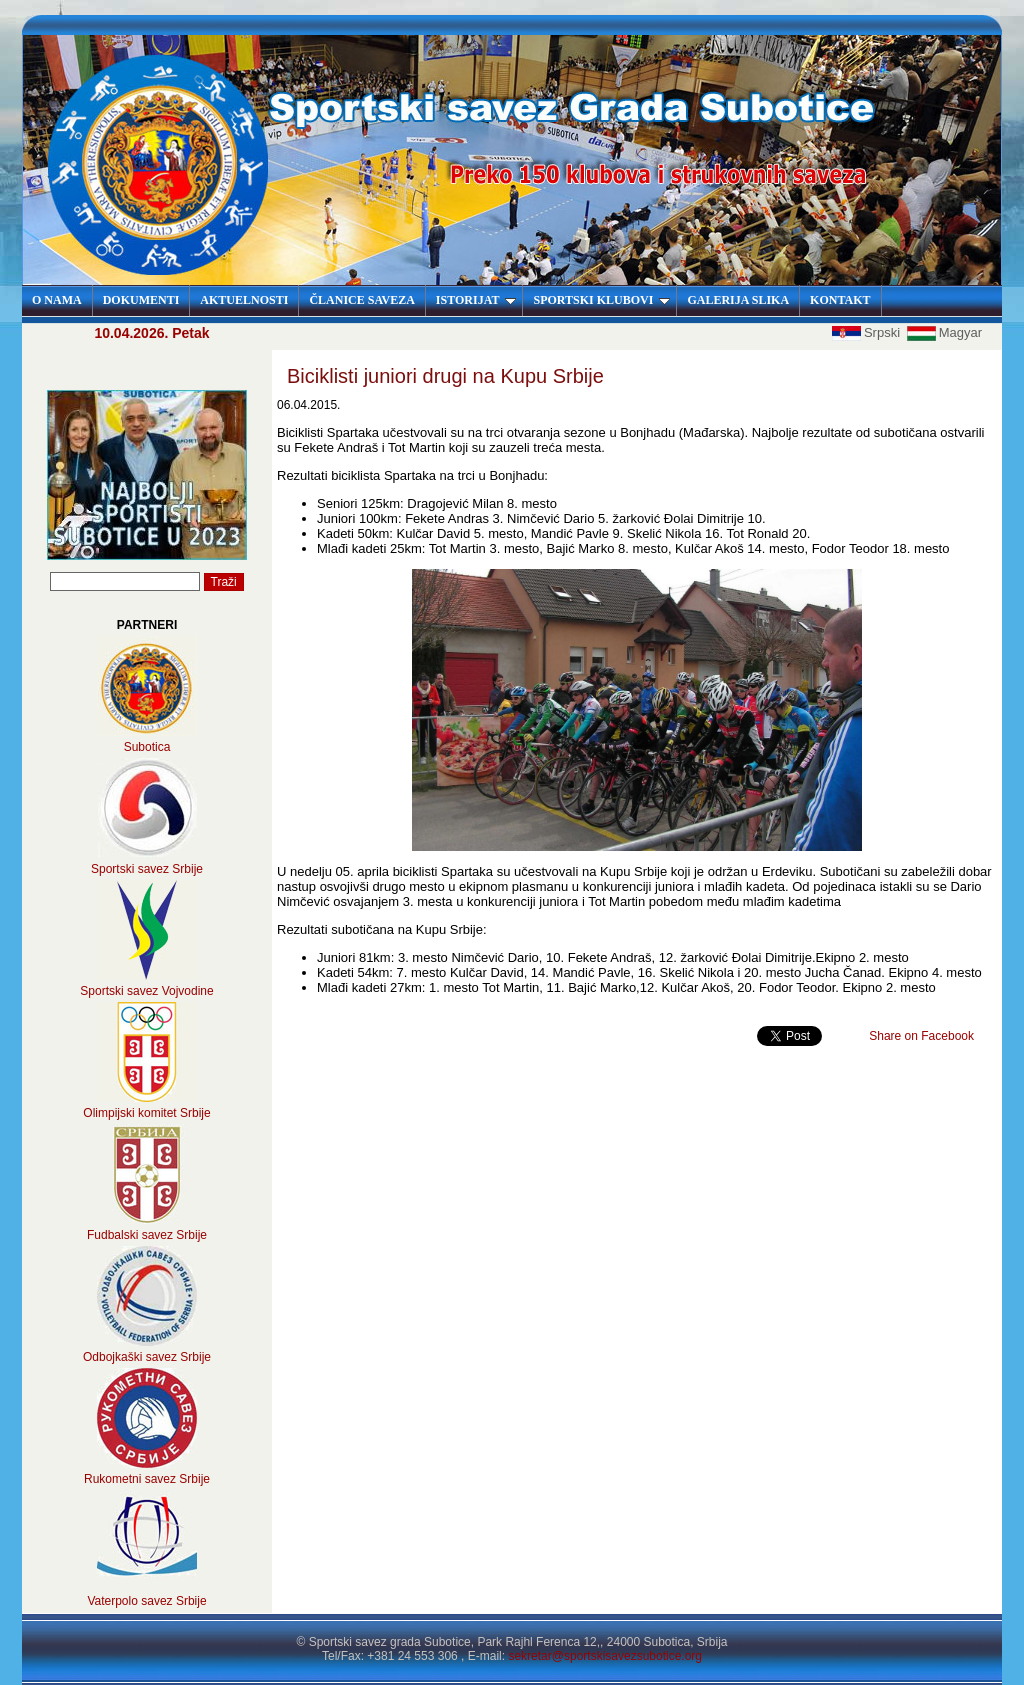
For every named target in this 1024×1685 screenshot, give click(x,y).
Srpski (868, 332)
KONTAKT (840, 300)
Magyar (944, 332)
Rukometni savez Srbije (147, 1479)
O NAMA (57, 300)
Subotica (147, 747)
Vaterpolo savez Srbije (146, 1601)
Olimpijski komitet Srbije (146, 1113)
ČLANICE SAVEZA (361, 300)
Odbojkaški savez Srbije (147, 1357)
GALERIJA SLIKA (738, 300)
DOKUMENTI (141, 300)
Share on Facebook (921, 1036)
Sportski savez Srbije (147, 869)
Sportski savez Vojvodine (146, 991)
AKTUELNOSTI (244, 300)
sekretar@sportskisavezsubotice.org (605, 1656)
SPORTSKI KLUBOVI (601, 300)
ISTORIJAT (476, 300)
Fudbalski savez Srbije (147, 1235)
